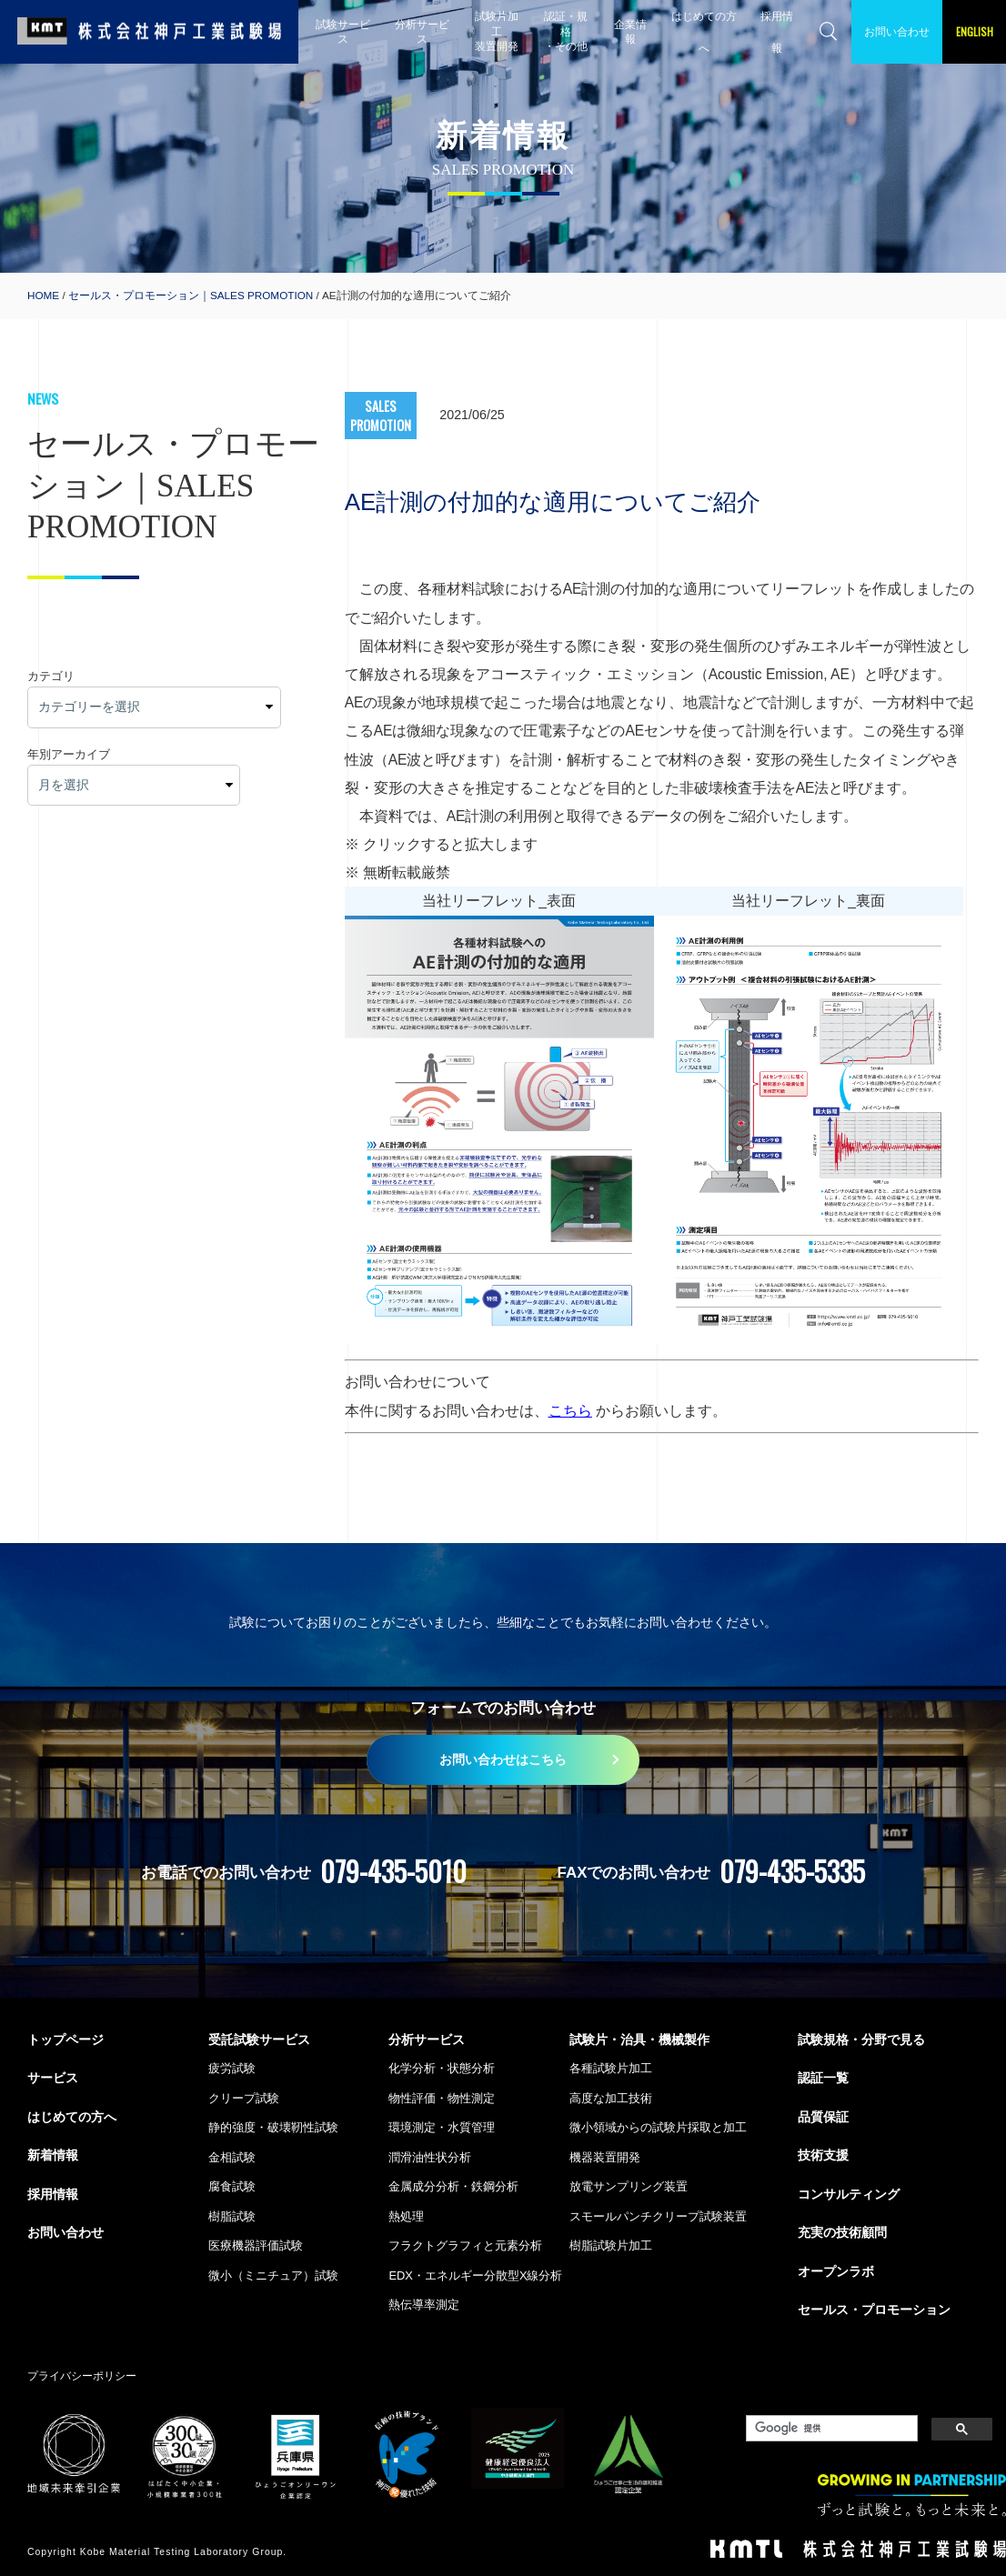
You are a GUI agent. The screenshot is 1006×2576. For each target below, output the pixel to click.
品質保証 (823, 2117)
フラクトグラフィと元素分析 (465, 2245)
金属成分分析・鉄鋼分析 (453, 2186)
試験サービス (343, 31)
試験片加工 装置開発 (496, 31)
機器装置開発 (604, 2157)
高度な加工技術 (610, 2098)
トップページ (65, 2039)
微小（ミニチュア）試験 (273, 2275)
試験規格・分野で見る (861, 2039)
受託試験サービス (259, 2039)
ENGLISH (974, 31)
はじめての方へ (704, 32)
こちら (570, 1410)
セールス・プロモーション (874, 2309)
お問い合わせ (897, 31)
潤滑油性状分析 (429, 2157)
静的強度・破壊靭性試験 (273, 2127)
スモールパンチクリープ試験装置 (658, 2216)
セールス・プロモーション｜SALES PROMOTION (190, 295)
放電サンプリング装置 (628, 2186)
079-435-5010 (393, 1870)
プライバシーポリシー (81, 2375)
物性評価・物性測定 (441, 2098)
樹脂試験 (232, 2216)
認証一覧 (823, 2077)
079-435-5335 (792, 1870)
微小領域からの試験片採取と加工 (658, 2127)
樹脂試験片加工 (610, 2245)
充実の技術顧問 (842, 2232)
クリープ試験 (243, 2098)
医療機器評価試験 (255, 2245)
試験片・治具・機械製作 (639, 2039)
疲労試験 (232, 2068)
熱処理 (406, 2216)
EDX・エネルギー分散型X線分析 (475, 2275)
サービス (52, 2077)
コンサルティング (849, 2194)
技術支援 (823, 2155)
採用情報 (776, 32)
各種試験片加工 (610, 2068)
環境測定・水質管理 (441, 2127)
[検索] (830, 2429)
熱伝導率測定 (423, 2304)
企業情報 (630, 31)
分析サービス (422, 31)
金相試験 (232, 2157)
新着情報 (52, 2155)
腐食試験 (232, 2186)
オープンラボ (836, 2271)
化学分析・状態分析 (441, 2068)
